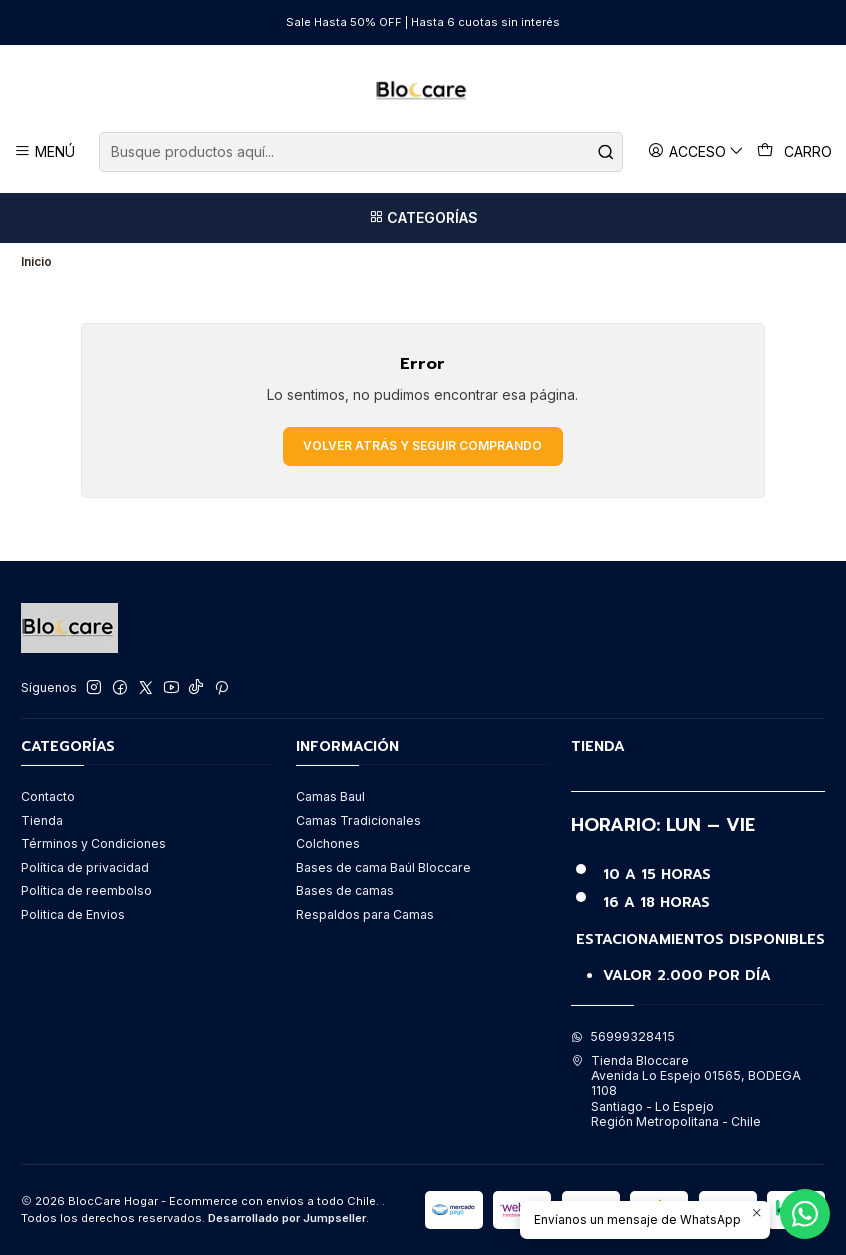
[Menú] (45, 151)
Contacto (48, 796)
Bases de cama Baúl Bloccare (383, 867)
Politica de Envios (73, 914)
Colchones (328, 843)
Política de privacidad (85, 867)
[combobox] (360, 152)
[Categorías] (423, 218)
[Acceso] (696, 151)
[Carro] (795, 152)
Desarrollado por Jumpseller (287, 1218)
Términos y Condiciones (93, 843)
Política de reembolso (86, 890)
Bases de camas (345, 890)
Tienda (42, 820)
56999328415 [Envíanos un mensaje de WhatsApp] (623, 1036)
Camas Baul (330, 796)
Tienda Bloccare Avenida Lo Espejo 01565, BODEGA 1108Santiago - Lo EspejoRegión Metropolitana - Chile (686, 1091)
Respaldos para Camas (365, 914)
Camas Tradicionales (358, 820)
